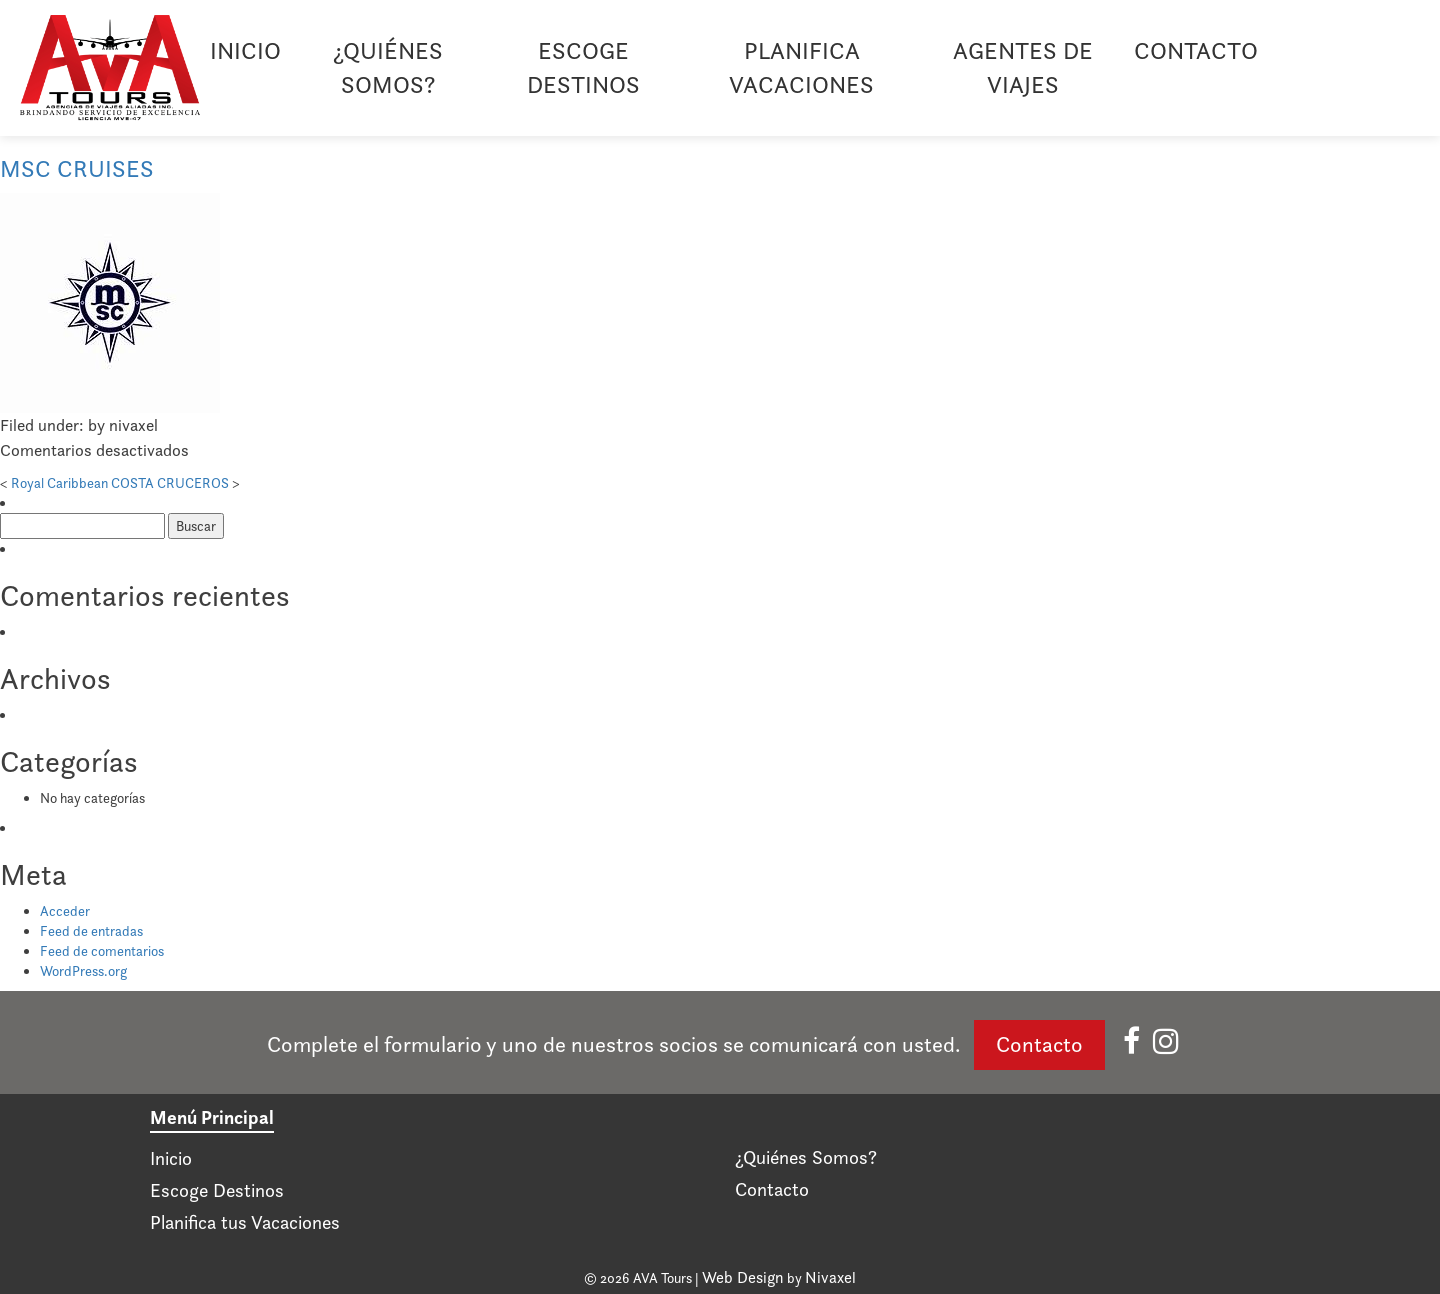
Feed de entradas (91, 931)
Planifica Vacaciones (801, 67)
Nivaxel (830, 1277)
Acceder (65, 911)
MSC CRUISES (77, 168)
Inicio (245, 50)
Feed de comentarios (102, 951)
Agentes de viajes (1023, 67)
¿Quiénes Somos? (388, 67)
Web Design (743, 1277)
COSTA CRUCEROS (170, 483)
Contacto (1196, 50)
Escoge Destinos (583, 67)
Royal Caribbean (59, 483)
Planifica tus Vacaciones (245, 1222)
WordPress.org (83, 971)
